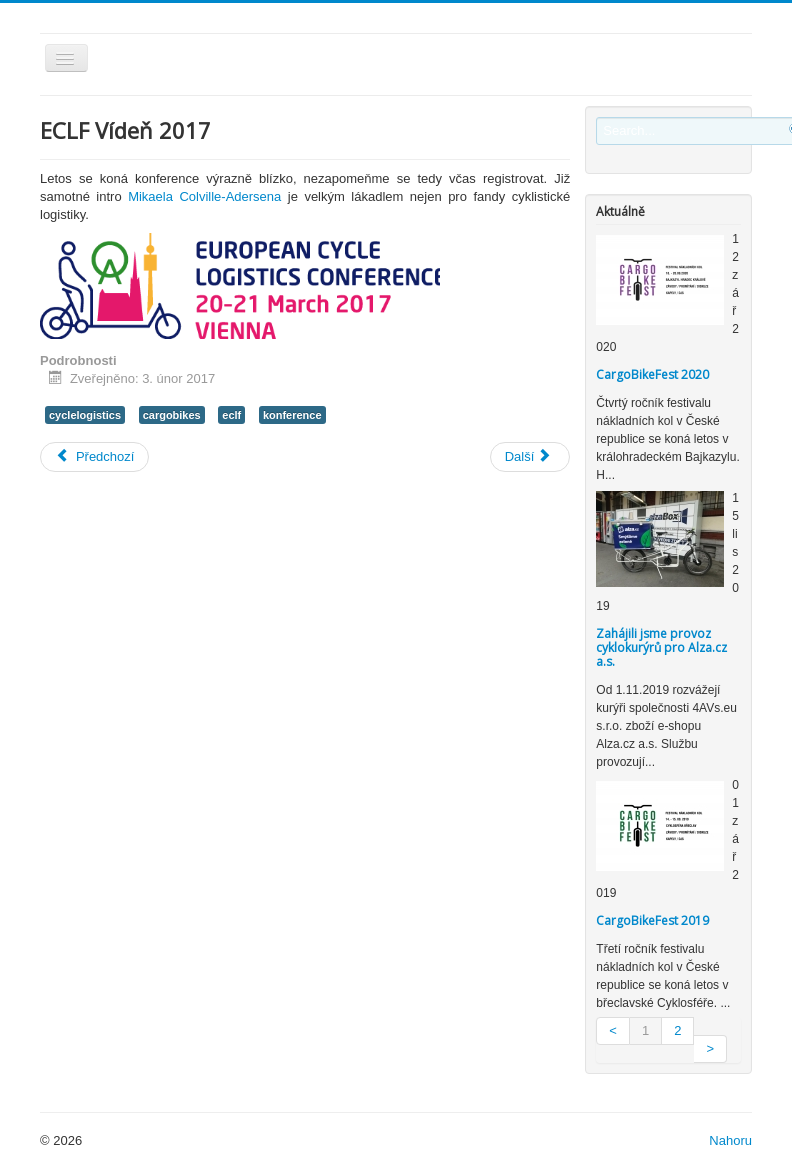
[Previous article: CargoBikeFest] (94, 457)
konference (292, 415)
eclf (231, 415)
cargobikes (172, 415)
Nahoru (730, 1140)
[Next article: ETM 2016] (530, 457)
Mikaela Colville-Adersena (204, 196)
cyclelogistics (85, 415)
